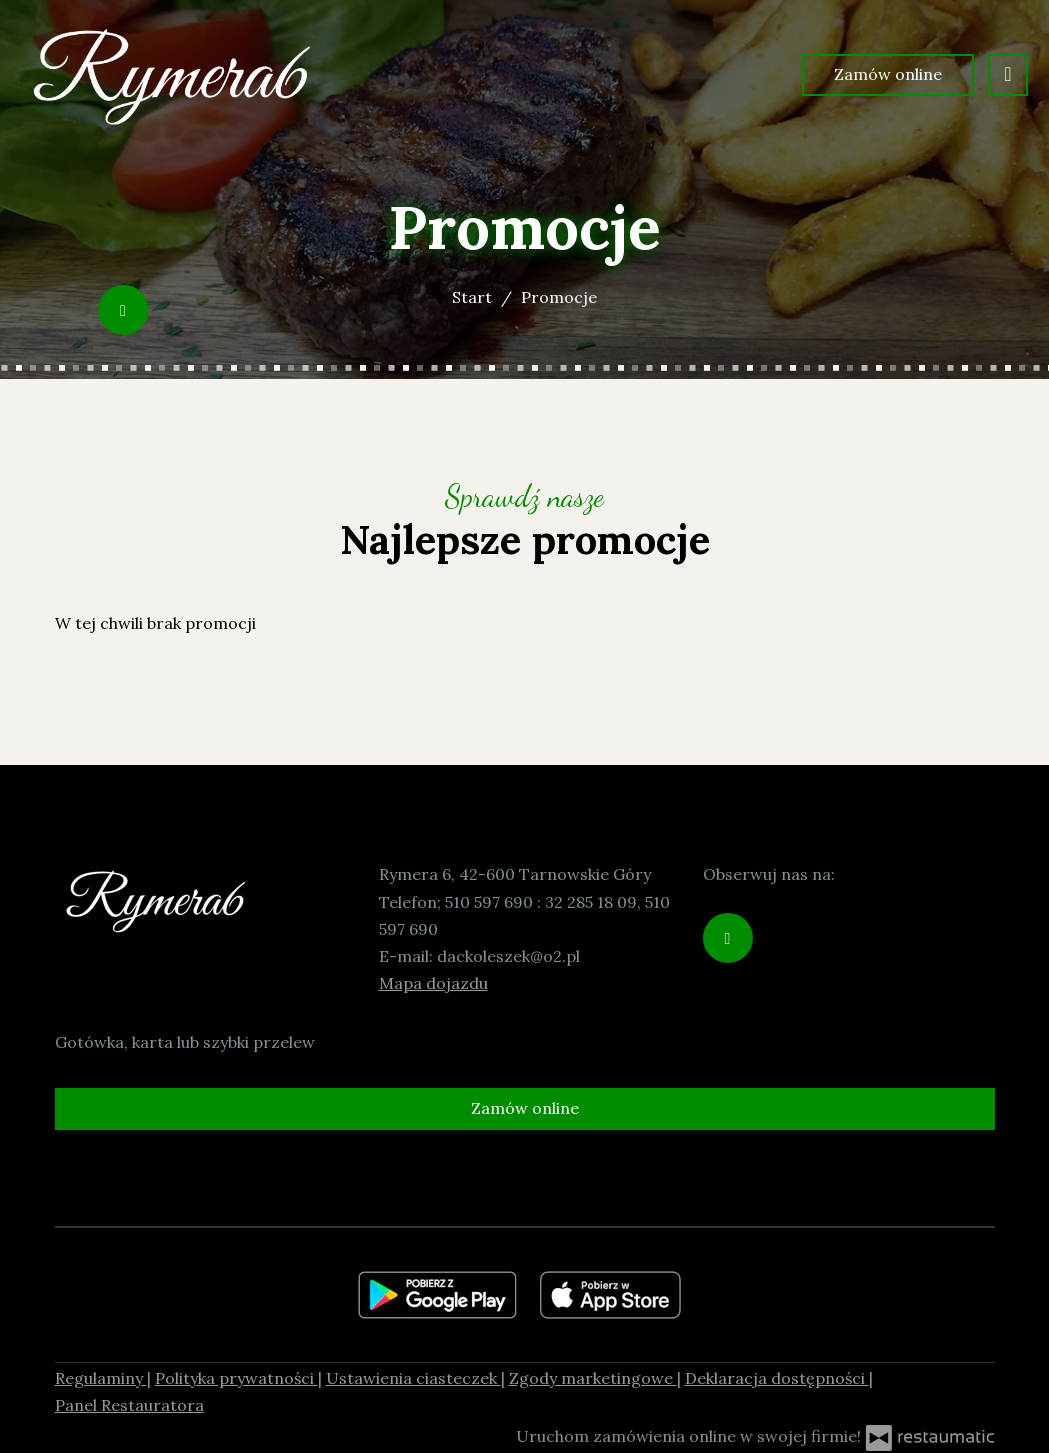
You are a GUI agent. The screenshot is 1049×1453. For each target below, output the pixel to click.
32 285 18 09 (591, 902)
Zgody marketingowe (593, 1378)
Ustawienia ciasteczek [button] (413, 1378)
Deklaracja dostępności (777, 1378)
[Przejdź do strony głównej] (170, 75)
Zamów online (888, 74)
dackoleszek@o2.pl (508, 956)
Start (472, 297)
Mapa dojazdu (433, 983)
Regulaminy (101, 1378)
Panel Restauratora (129, 1405)
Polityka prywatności (236, 1378)
